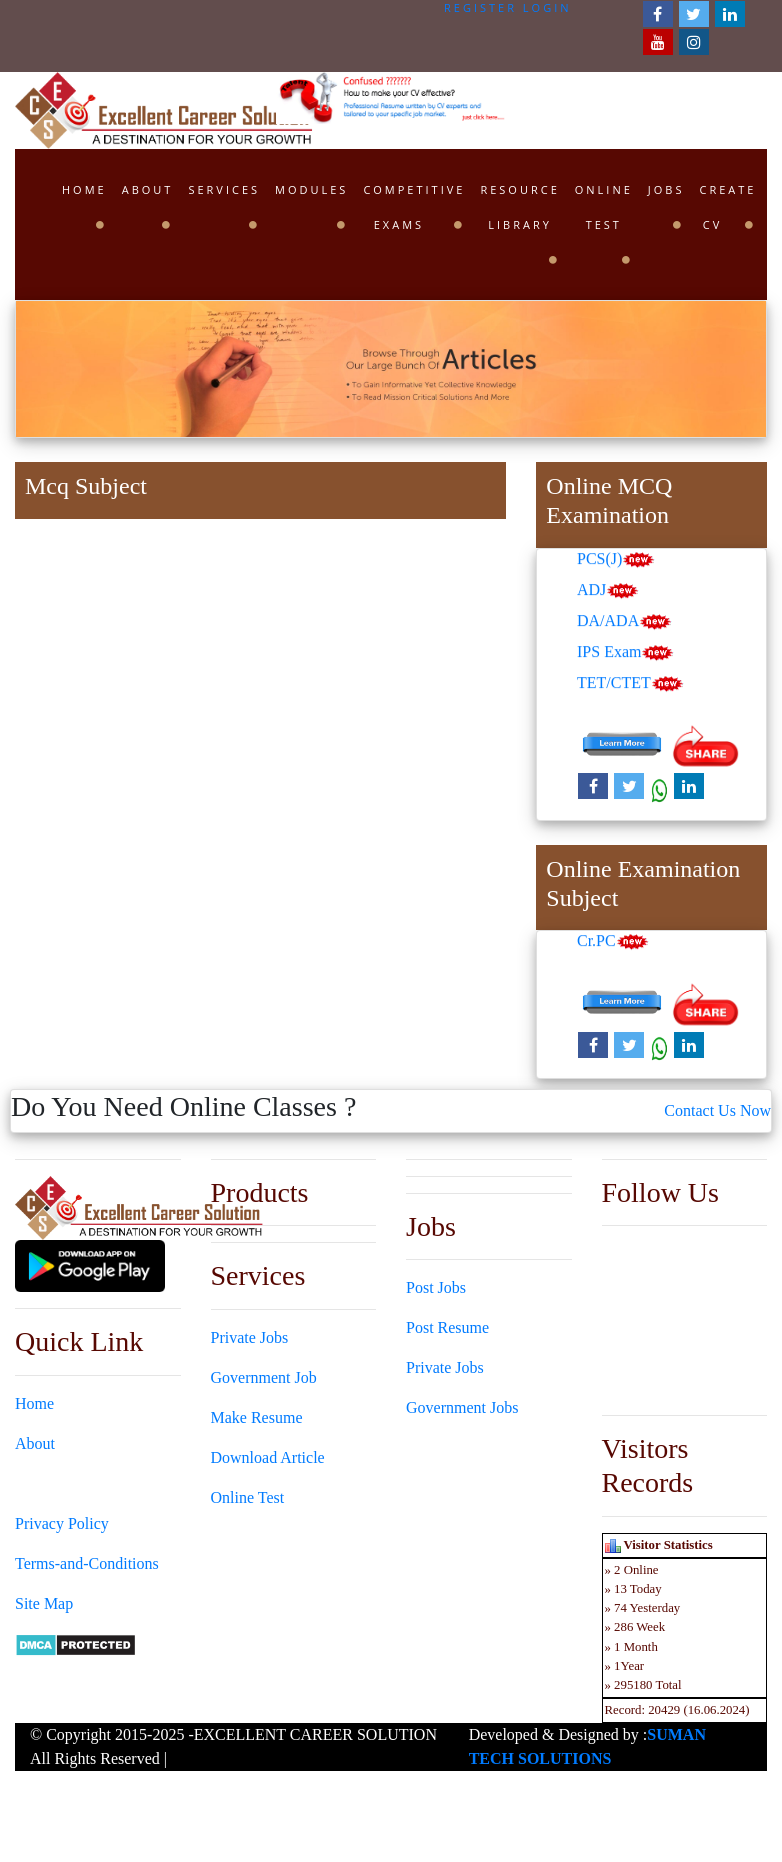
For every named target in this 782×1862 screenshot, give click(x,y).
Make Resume (257, 1417)
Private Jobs (250, 1337)
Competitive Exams (414, 207)
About (148, 189)
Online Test (604, 207)
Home (84, 189)
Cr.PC (613, 943)
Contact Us (51, 1483)
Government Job (264, 1377)
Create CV (727, 207)
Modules (311, 189)
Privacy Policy (62, 1523)
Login (547, 7)
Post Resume (447, 1327)
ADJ (608, 591)
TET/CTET (630, 684)
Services (224, 189)
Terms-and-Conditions (87, 1563)
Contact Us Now (717, 1110)
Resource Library (519, 207)
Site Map (44, 1603)
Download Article (268, 1457)
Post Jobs (436, 1287)
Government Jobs (462, 1407)
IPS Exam (625, 653)
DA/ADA (624, 622)
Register (480, 7)
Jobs (666, 189)
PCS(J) (616, 560)
